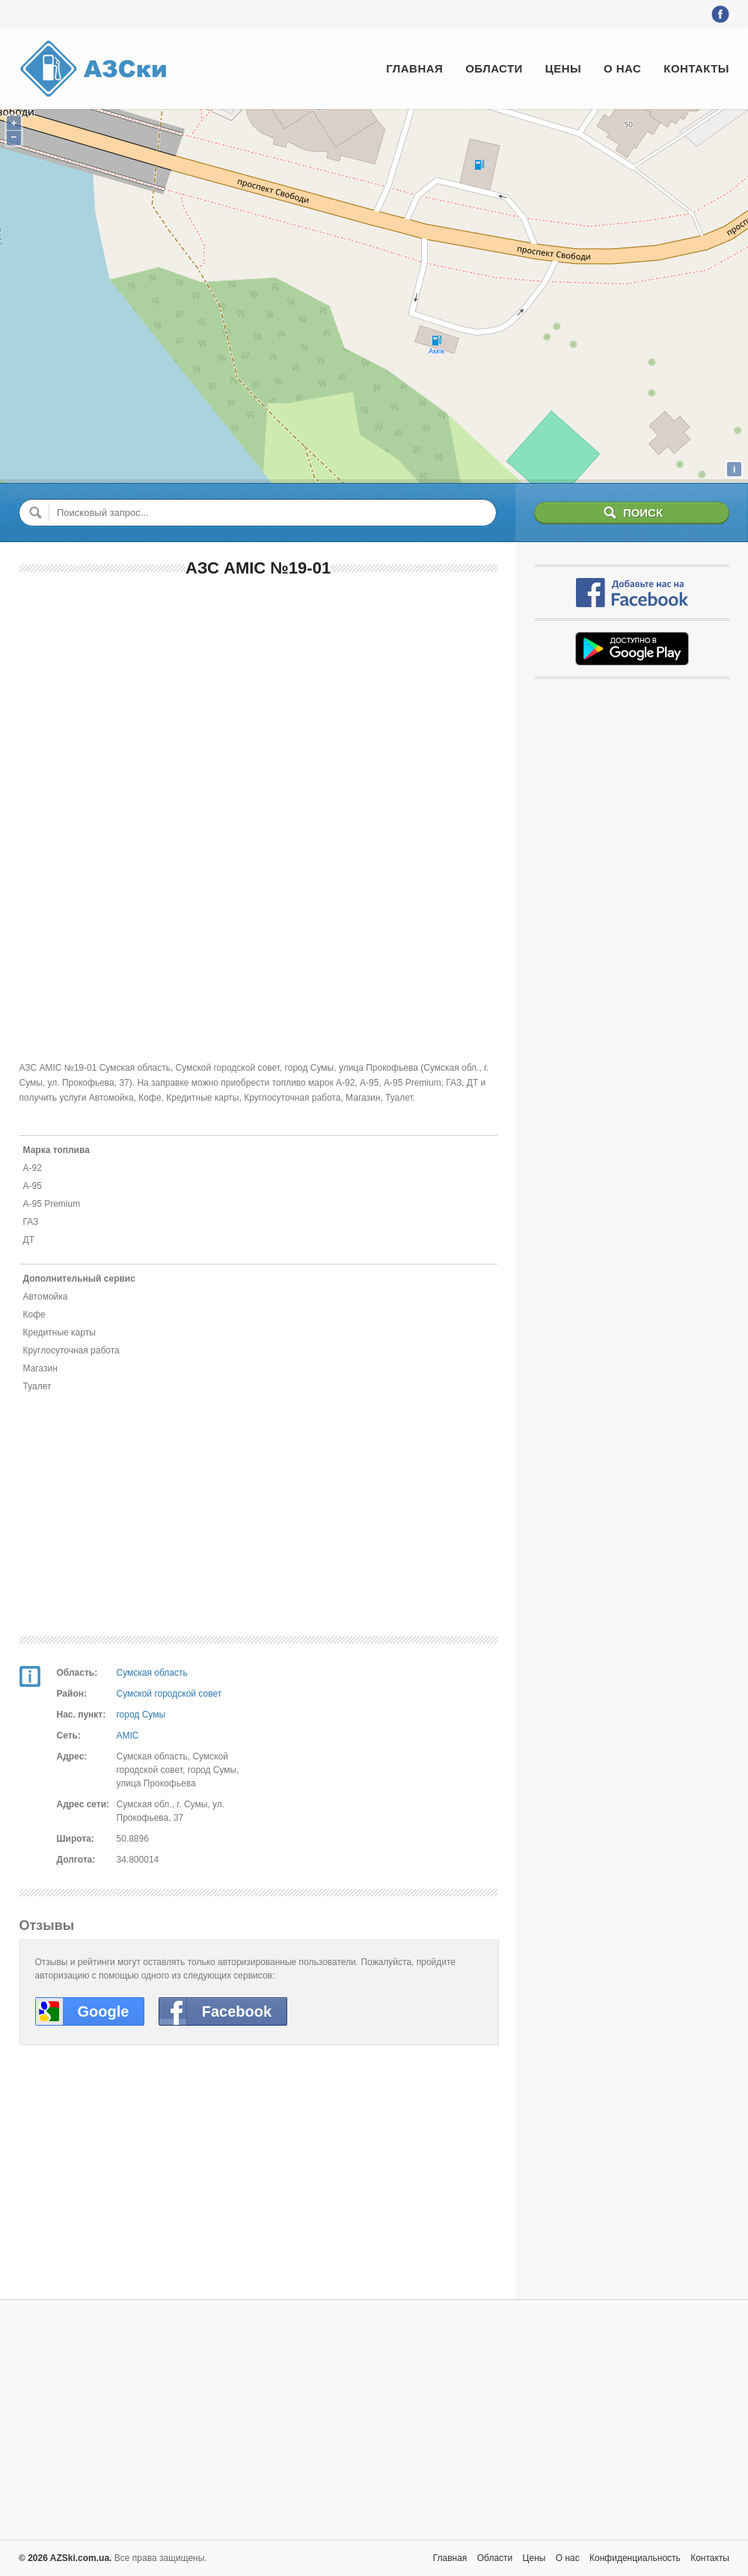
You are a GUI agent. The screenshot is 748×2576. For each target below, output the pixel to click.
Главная (414, 68)
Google (103, 2011)
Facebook (237, 2011)
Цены (563, 68)
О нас (622, 68)
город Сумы (141, 1714)
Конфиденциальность (635, 2558)
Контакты (696, 68)
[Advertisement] (258, 699)
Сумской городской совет (169, 1693)
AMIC (128, 1735)
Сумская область (152, 1672)
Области (494, 68)
